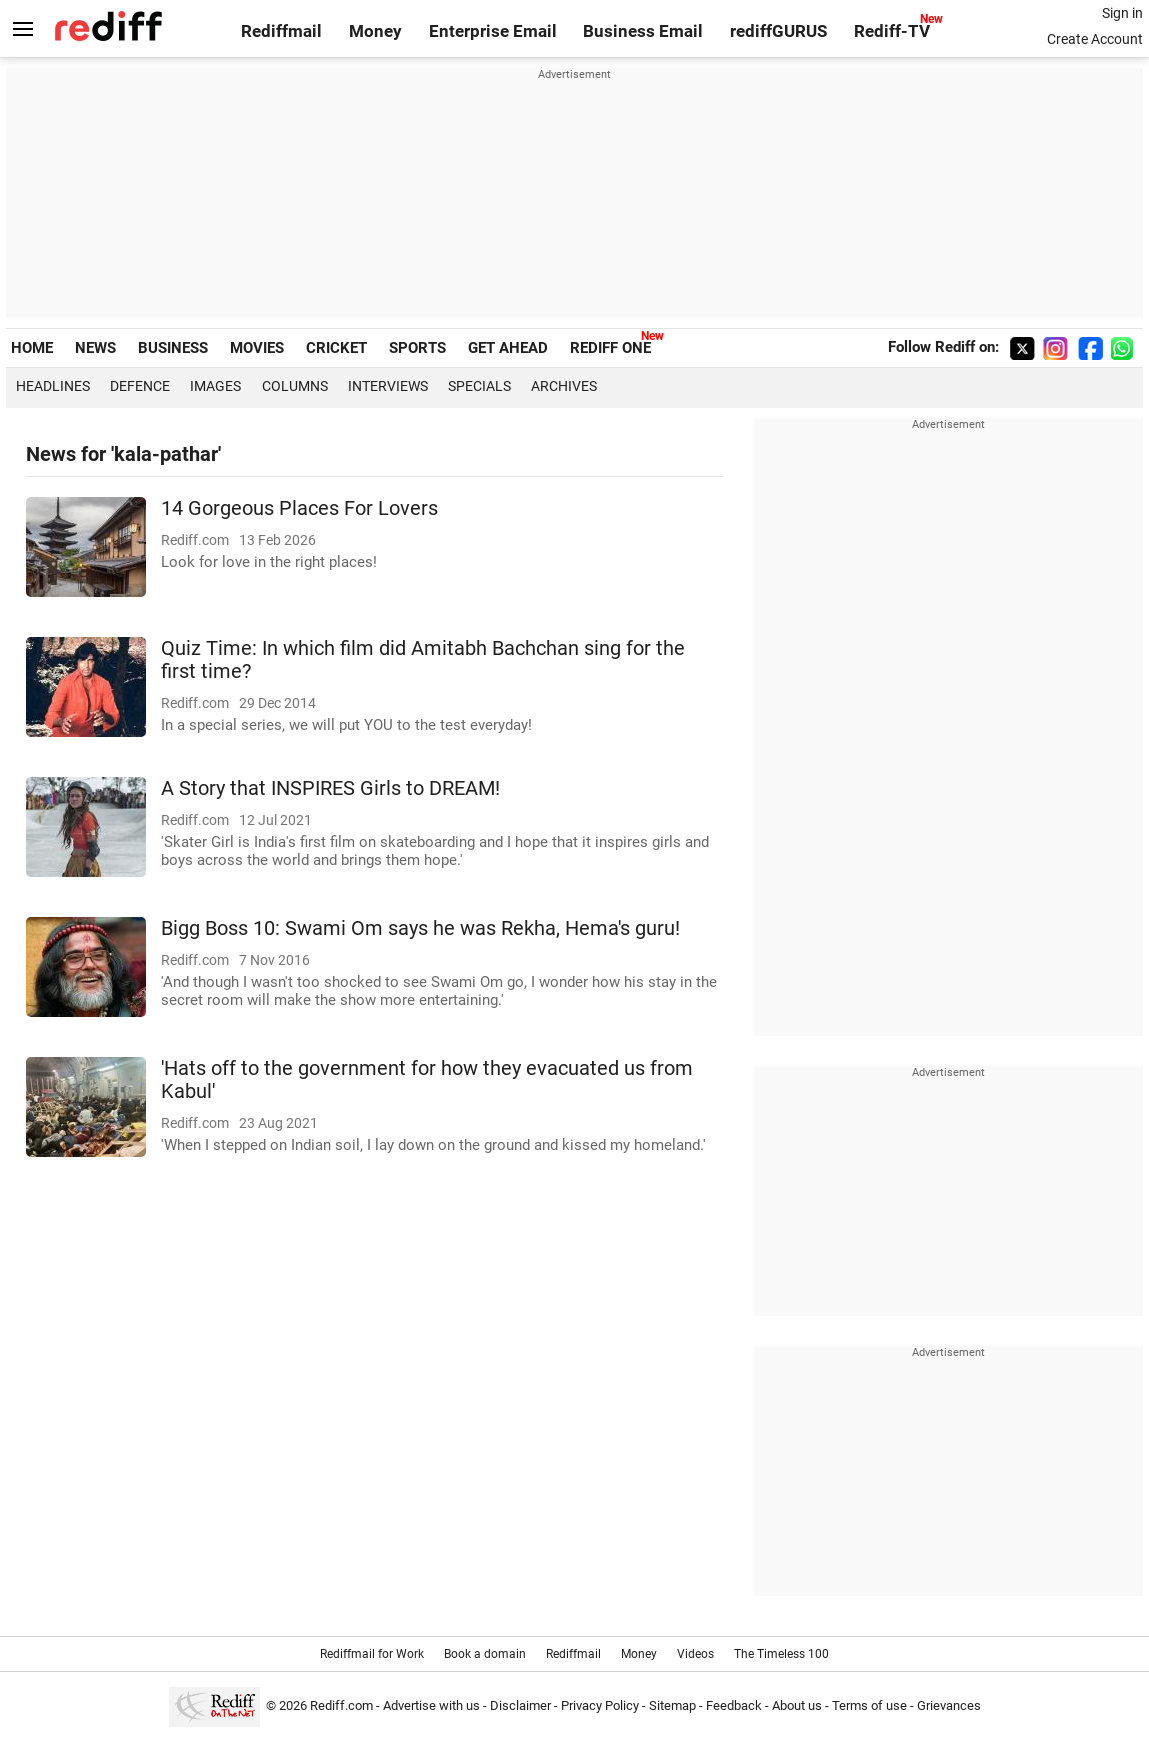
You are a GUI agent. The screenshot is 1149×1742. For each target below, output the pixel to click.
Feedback (734, 1705)
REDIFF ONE (610, 348)
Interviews (388, 386)
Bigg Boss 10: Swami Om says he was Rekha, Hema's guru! (420, 928)
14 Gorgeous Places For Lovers (299, 508)
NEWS (95, 348)
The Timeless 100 (781, 1654)
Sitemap (672, 1705)
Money (375, 31)
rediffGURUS (778, 31)
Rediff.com (341, 1705)
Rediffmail (281, 31)
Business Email (643, 31)
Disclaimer (520, 1705)
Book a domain (485, 1654)
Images (215, 386)
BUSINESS (173, 348)
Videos (695, 1654)
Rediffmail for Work (372, 1654)
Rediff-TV (892, 31)
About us (797, 1705)
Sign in (1122, 13)
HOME (32, 348)
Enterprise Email (493, 31)
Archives (564, 386)
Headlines (53, 386)
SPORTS (417, 348)
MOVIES (257, 348)
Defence (140, 386)
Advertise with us (431, 1705)
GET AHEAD (508, 348)
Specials (479, 386)
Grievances (949, 1705)
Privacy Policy (600, 1705)
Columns (295, 386)
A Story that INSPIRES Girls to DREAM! (330, 788)
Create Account (1095, 39)
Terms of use (869, 1705)
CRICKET (336, 348)
